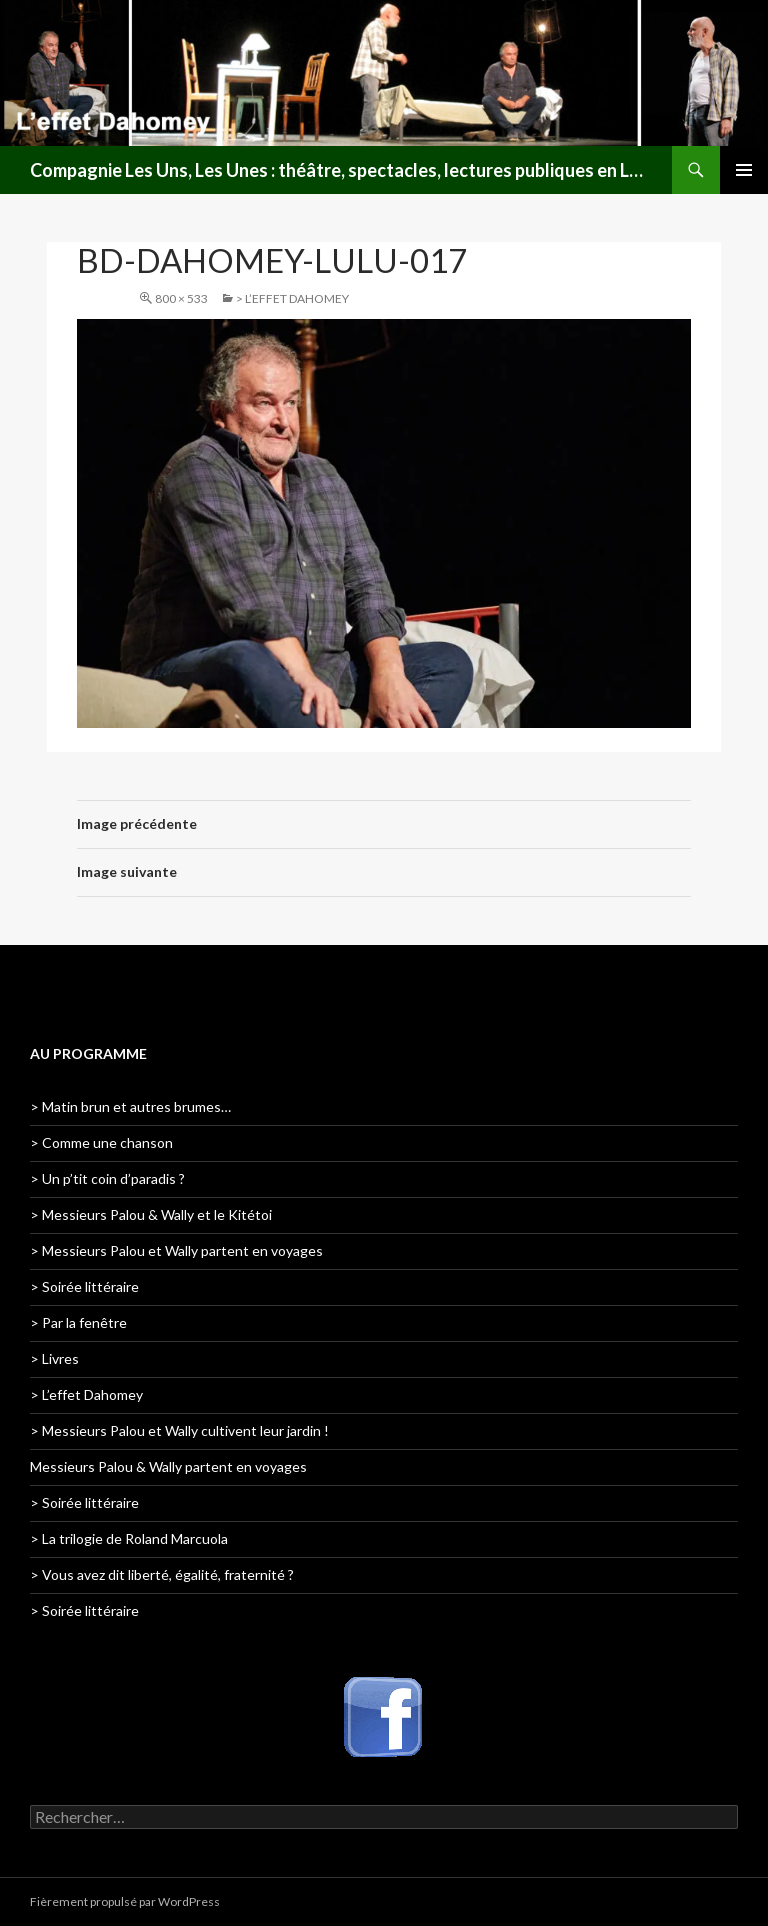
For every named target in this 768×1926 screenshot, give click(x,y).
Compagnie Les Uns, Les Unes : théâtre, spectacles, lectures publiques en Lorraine (341, 170)
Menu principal (744, 170)
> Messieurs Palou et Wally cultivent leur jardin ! (179, 1430)
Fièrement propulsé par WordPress (125, 1901)
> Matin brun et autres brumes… (130, 1106)
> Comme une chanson (101, 1142)
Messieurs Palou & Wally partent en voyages (168, 1466)
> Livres (54, 1358)
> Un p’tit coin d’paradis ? (107, 1178)
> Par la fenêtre (78, 1322)
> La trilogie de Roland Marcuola (129, 1538)
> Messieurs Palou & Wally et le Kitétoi (151, 1214)
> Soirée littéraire (84, 1286)
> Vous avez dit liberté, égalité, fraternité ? (162, 1574)
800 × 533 (181, 298)
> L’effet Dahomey (292, 298)
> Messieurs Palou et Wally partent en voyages (176, 1250)
